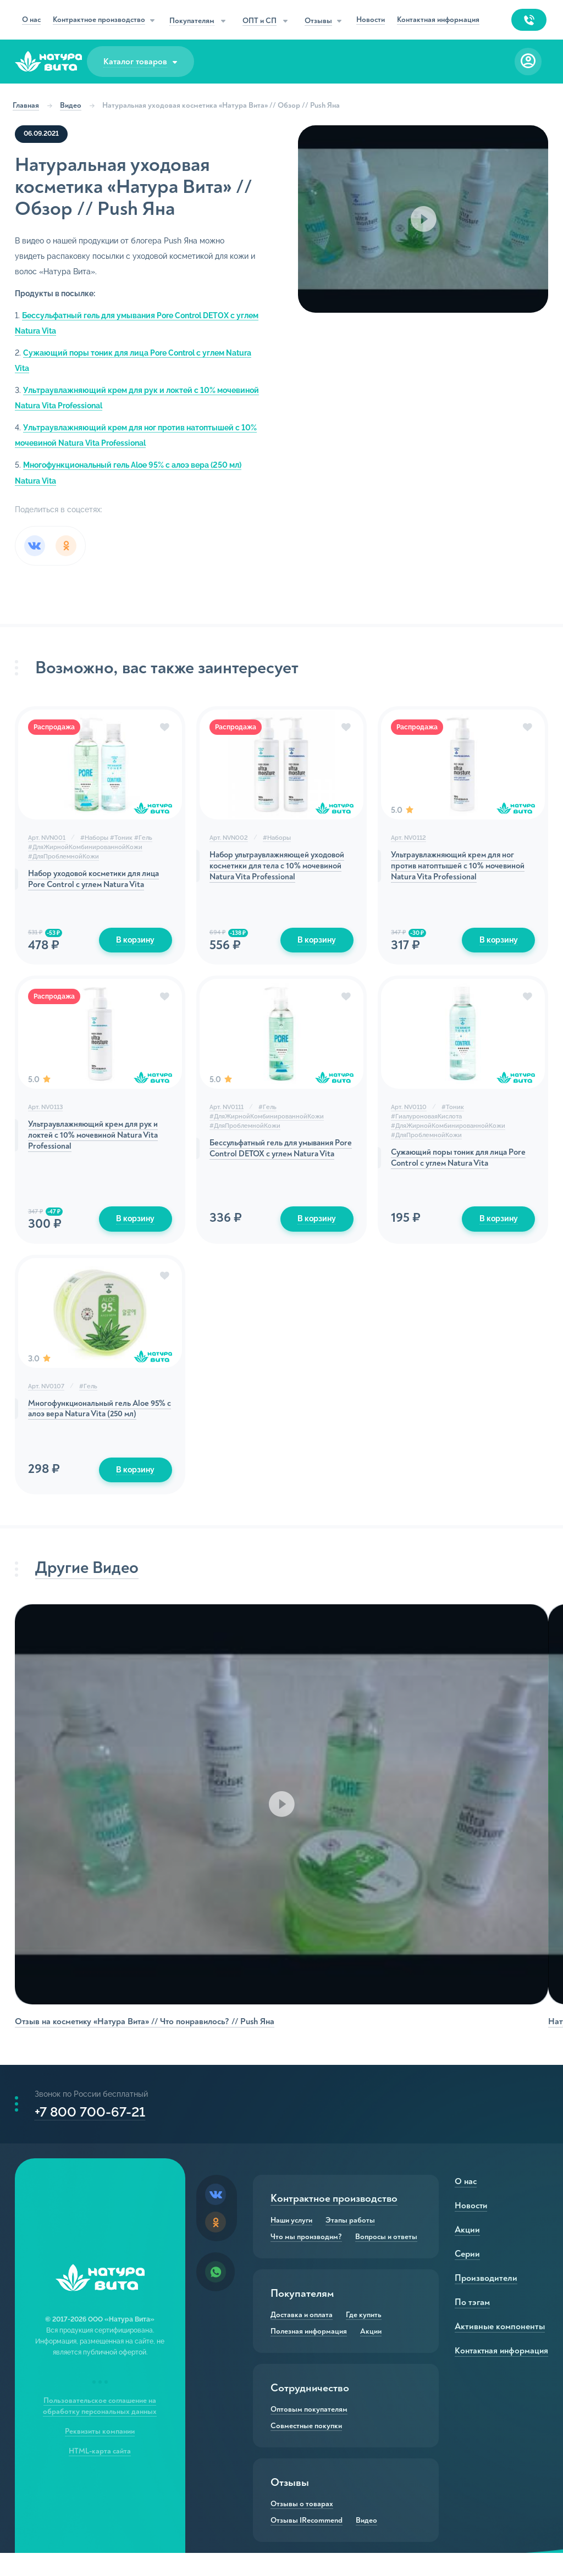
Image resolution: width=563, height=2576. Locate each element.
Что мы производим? (306, 2260)
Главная (29, 105)
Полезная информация (309, 2354)
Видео (74, 105)
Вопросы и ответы (386, 2260)
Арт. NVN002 (229, 842)
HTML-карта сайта (101, 2474)
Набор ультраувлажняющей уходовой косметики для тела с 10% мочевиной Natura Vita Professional (278, 873)
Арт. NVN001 (48, 842)
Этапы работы (350, 2243)
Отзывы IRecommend (307, 2543)
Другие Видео (91, 1583)
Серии (465, 2277)
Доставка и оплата (302, 2338)
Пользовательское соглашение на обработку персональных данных (101, 2429)
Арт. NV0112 (408, 842)
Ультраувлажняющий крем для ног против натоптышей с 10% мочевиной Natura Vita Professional (461, 873)
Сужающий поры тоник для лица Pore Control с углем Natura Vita (453, 1167)
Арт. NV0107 (48, 1395)
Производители (482, 2301)
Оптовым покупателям (309, 2432)
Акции (371, 2354)
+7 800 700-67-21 (91, 2131)
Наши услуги (291, 2243)
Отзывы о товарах (302, 2527)
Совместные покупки (306, 2449)
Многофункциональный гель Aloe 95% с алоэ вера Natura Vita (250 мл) (101, 1419)
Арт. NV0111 (227, 1114)
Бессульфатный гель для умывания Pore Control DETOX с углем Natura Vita (279, 1163)
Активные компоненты (495, 2349)
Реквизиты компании (101, 2454)
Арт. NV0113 (47, 1114)
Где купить (364, 2338)
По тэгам (470, 2325)
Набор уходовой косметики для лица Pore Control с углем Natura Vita (101, 886)
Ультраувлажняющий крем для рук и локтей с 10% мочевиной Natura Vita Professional (99, 1144)
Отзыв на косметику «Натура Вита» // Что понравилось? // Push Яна (146, 2034)
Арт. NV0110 (408, 1114)
